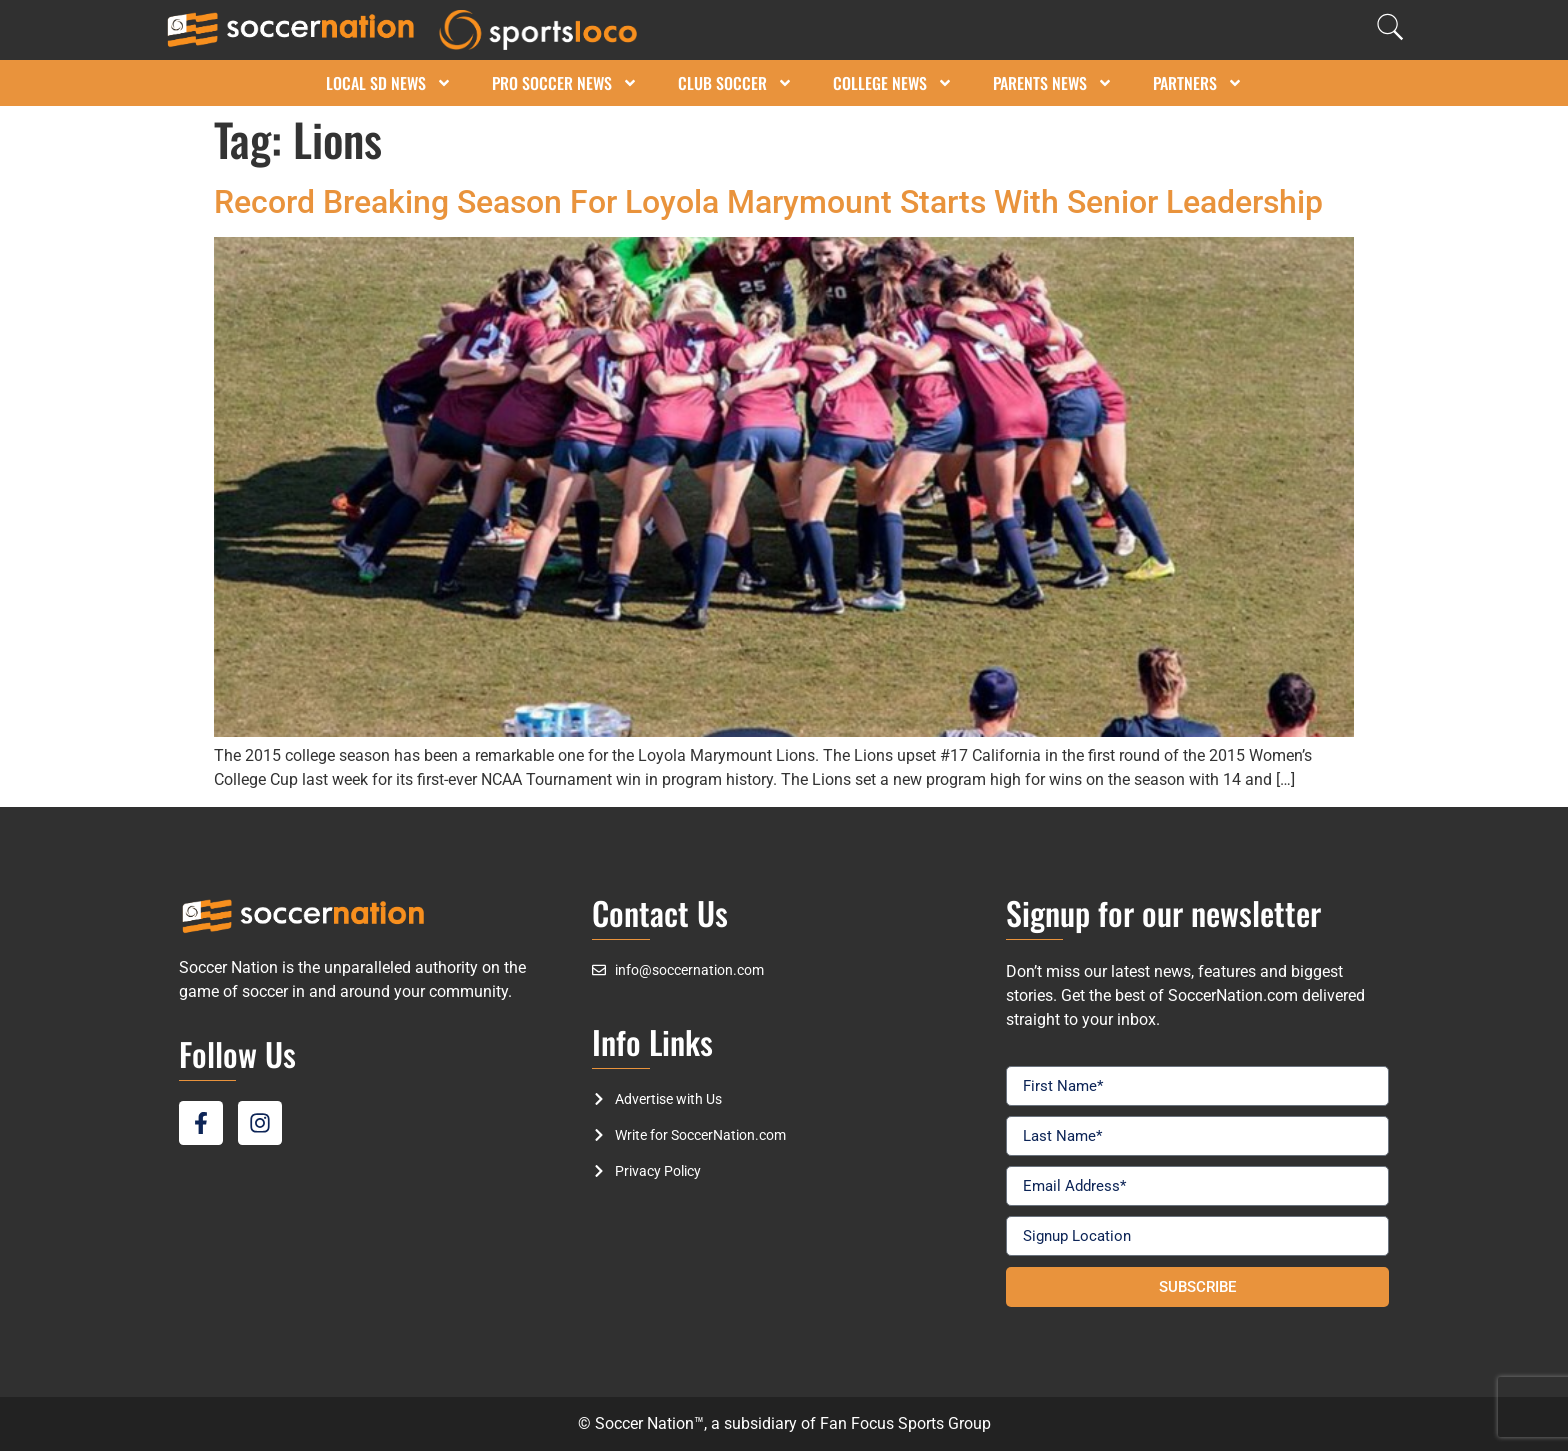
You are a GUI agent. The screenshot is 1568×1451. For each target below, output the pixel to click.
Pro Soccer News (565, 83)
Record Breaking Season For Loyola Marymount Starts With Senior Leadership (768, 202)
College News (893, 83)
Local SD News (389, 83)
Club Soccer (735, 83)
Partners (1198, 83)
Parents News (1053, 83)
